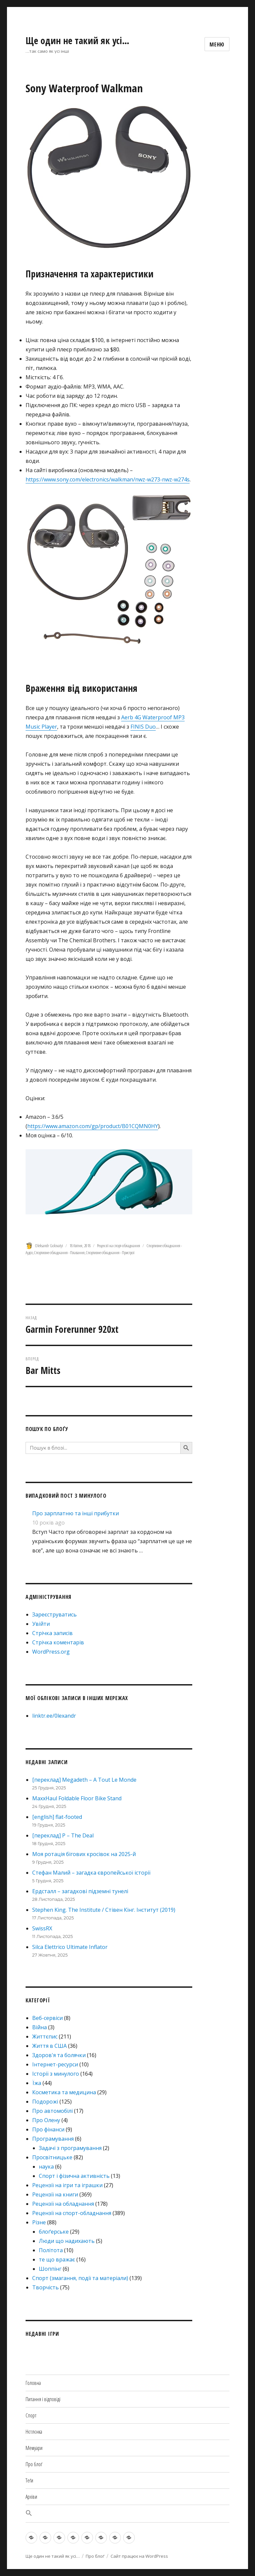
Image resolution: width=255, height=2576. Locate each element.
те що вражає (57, 2259)
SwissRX (42, 1928)
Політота (51, 2250)
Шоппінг (50, 2268)
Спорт (31, 2415)
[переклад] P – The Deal (63, 1835)
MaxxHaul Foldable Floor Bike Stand (77, 1798)
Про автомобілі (52, 2110)
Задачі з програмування (70, 2148)
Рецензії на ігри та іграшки (67, 2185)
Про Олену (46, 2120)
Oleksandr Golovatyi (49, 1246)
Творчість (45, 2287)
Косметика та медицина (64, 2092)
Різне (39, 2222)
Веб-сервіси (47, 2018)
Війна (39, 2027)
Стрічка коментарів (58, 1642)
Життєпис (44, 2036)
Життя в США (49, 2045)
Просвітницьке (52, 2157)
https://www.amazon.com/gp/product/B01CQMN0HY (92, 1126)
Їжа (36, 2083)
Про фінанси (48, 2129)
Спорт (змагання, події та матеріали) (80, 2278)
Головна (33, 2383)
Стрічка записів (52, 1633)
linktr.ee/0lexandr (54, 1715)
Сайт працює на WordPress (139, 2556)
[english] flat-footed (57, 1817)
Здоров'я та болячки (59, 2055)
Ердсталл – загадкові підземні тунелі (80, 1891)
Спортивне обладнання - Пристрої (110, 1252)
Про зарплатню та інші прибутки (75, 1513)
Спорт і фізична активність (74, 2176)
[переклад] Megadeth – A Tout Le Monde (84, 1779)
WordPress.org (51, 1651)
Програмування (53, 2138)
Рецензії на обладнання (63, 2203)
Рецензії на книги (55, 2194)
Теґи (29, 2480)
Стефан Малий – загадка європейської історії (91, 1872)
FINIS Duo (143, 726)
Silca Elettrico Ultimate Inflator (70, 1947)
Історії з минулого (55, 2073)
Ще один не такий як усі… (77, 40)
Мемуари (34, 2448)
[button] (127, 2513)
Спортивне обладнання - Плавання (59, 1252)
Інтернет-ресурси (55, 2064)
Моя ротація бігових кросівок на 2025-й (84, 1854)
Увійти (41, 1623)
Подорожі (45, 2101)
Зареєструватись (54, 1614)
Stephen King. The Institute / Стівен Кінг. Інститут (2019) (103, 1909)
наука (46, 2166)
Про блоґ (34, 2464)
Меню (217, 44)
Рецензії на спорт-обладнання (118, 1246)
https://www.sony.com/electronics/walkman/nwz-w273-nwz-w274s (108, 479)
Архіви (31, 2496)
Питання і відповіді (43, 2399)
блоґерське (54, 2231)
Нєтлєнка (34, 2431)
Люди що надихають (67, 2241)
